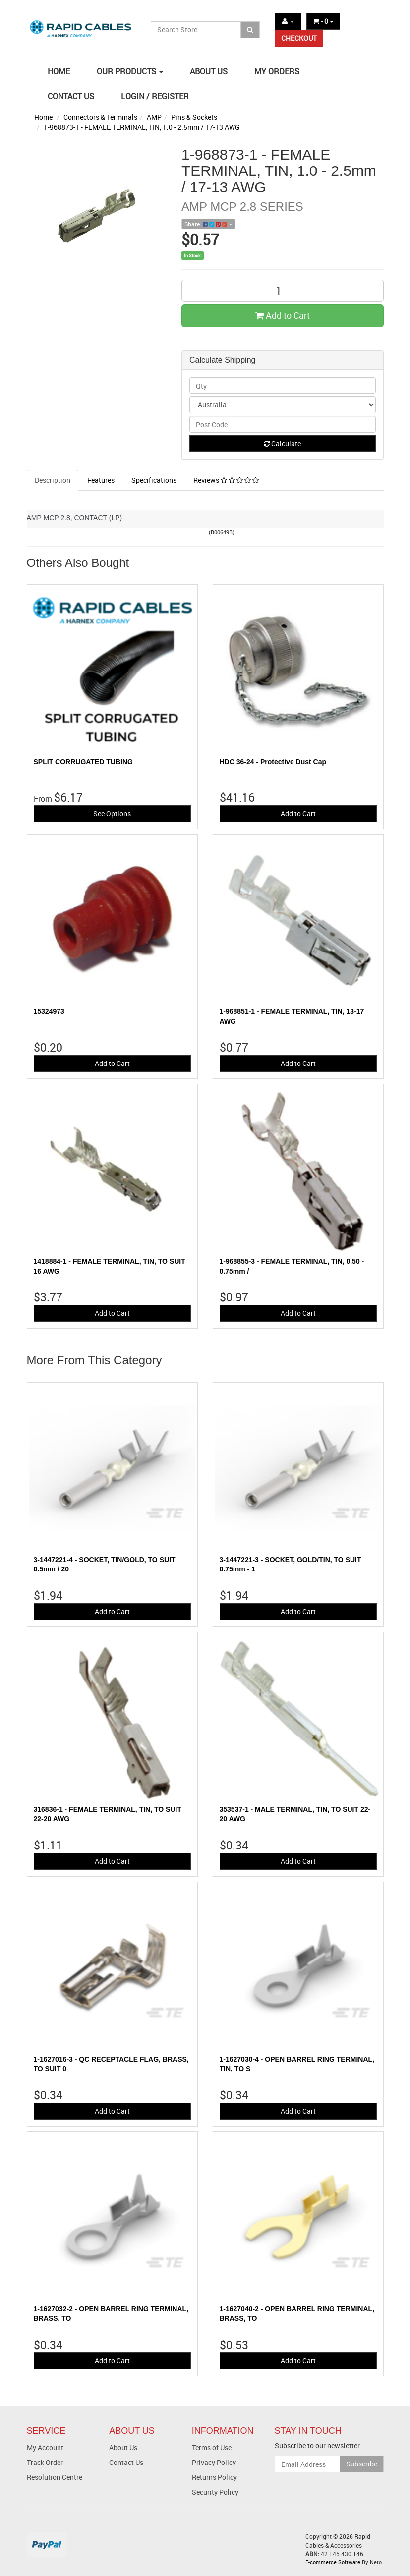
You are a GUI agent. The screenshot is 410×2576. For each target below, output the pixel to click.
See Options (112, 813)
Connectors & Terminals (100, 117)
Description (52, 480)
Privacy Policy (214, 2462)
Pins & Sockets (194, 117)
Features (101, 480)
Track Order (45, 2462)
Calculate (282, 443)
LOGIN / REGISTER (155, 96)
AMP (154, 117)
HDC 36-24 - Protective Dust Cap (273, 762)
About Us (123, 2447)
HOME (59, 71)
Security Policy (215, 2492)
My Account (45, 2447)
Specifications (153, 480)
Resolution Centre (54, 2477)
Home (43, 117)
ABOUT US (209, 71)
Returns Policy (214, 2477)
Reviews (226, 480)
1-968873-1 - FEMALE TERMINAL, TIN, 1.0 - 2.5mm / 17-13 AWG (142, 127)
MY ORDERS (276, 71)
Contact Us (126, 2462)
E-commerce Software (332, 2562)
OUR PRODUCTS (130, 71)
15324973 (49, 1011)
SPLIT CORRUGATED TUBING (83, 762)
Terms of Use (212, 2447)
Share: (208, 224)
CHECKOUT (299, 38)
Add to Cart (282, 315)
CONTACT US (71, 96)
